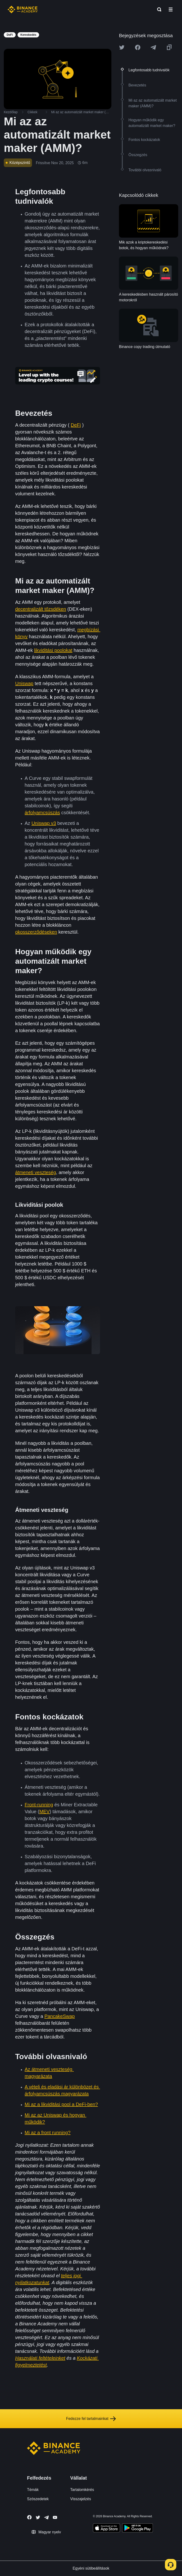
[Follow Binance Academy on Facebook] (29, 2517)
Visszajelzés (80, 2499)
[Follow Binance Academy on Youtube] (55, 2517)
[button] (170, 9)
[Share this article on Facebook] (138, 47)
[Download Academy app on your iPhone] (106, 2528)
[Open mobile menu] (170, 9)
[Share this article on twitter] (122, 47)
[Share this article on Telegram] (153, 47)
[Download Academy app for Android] (137, 2528)
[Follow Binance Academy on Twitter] (38, 2517)
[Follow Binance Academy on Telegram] (46, 2517)
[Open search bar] (158, 9)
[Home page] (23, 9)
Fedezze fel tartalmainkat (91, 2418)
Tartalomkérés (82, 2490)
